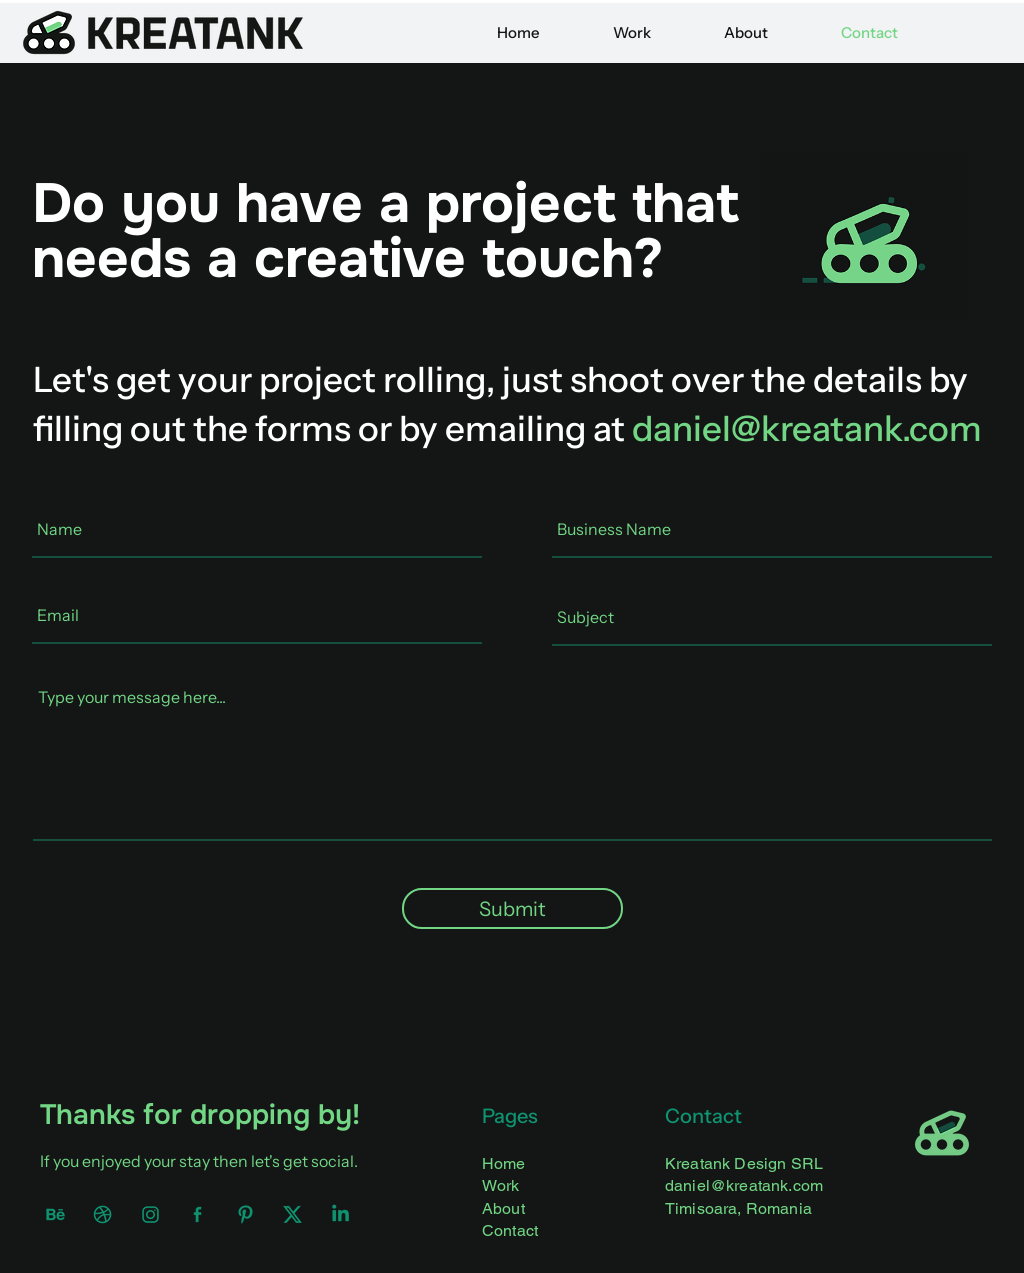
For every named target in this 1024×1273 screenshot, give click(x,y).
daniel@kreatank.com (807, 428)
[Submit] (512, 908)
